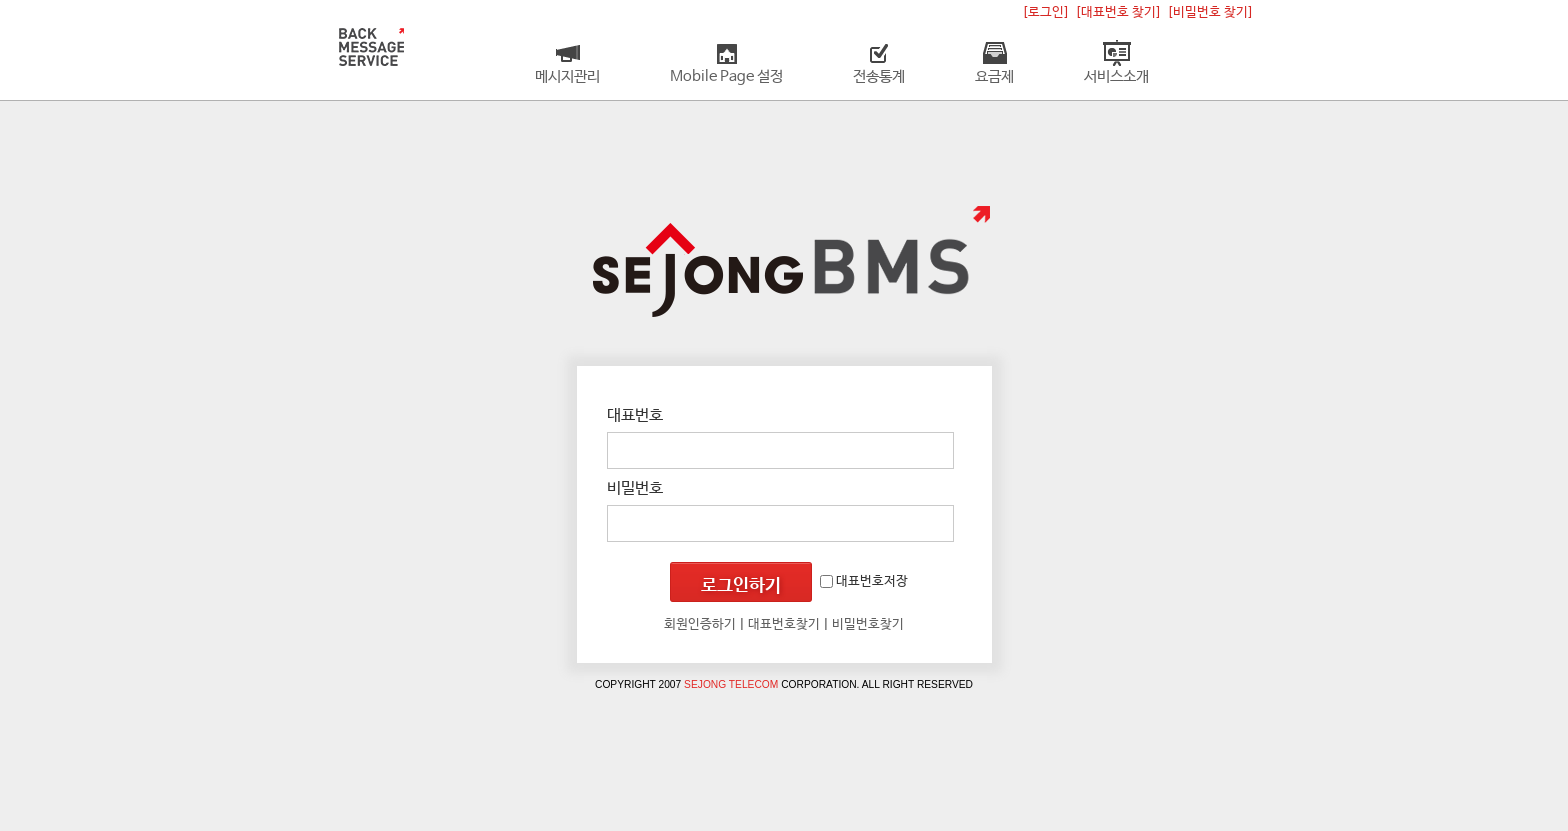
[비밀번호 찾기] (1210, 12)
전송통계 (879, 77)
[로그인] (1046, 12)
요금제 (994, 77)
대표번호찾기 (784, 624)
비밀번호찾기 (868, 624)
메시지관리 (567, 77)
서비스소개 (1116, 77)
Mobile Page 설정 (726, 77)
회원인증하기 (700, 624)
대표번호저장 (864, 581)
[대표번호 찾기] (1118, 12)
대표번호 (635, 415)
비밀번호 (635, 488)
